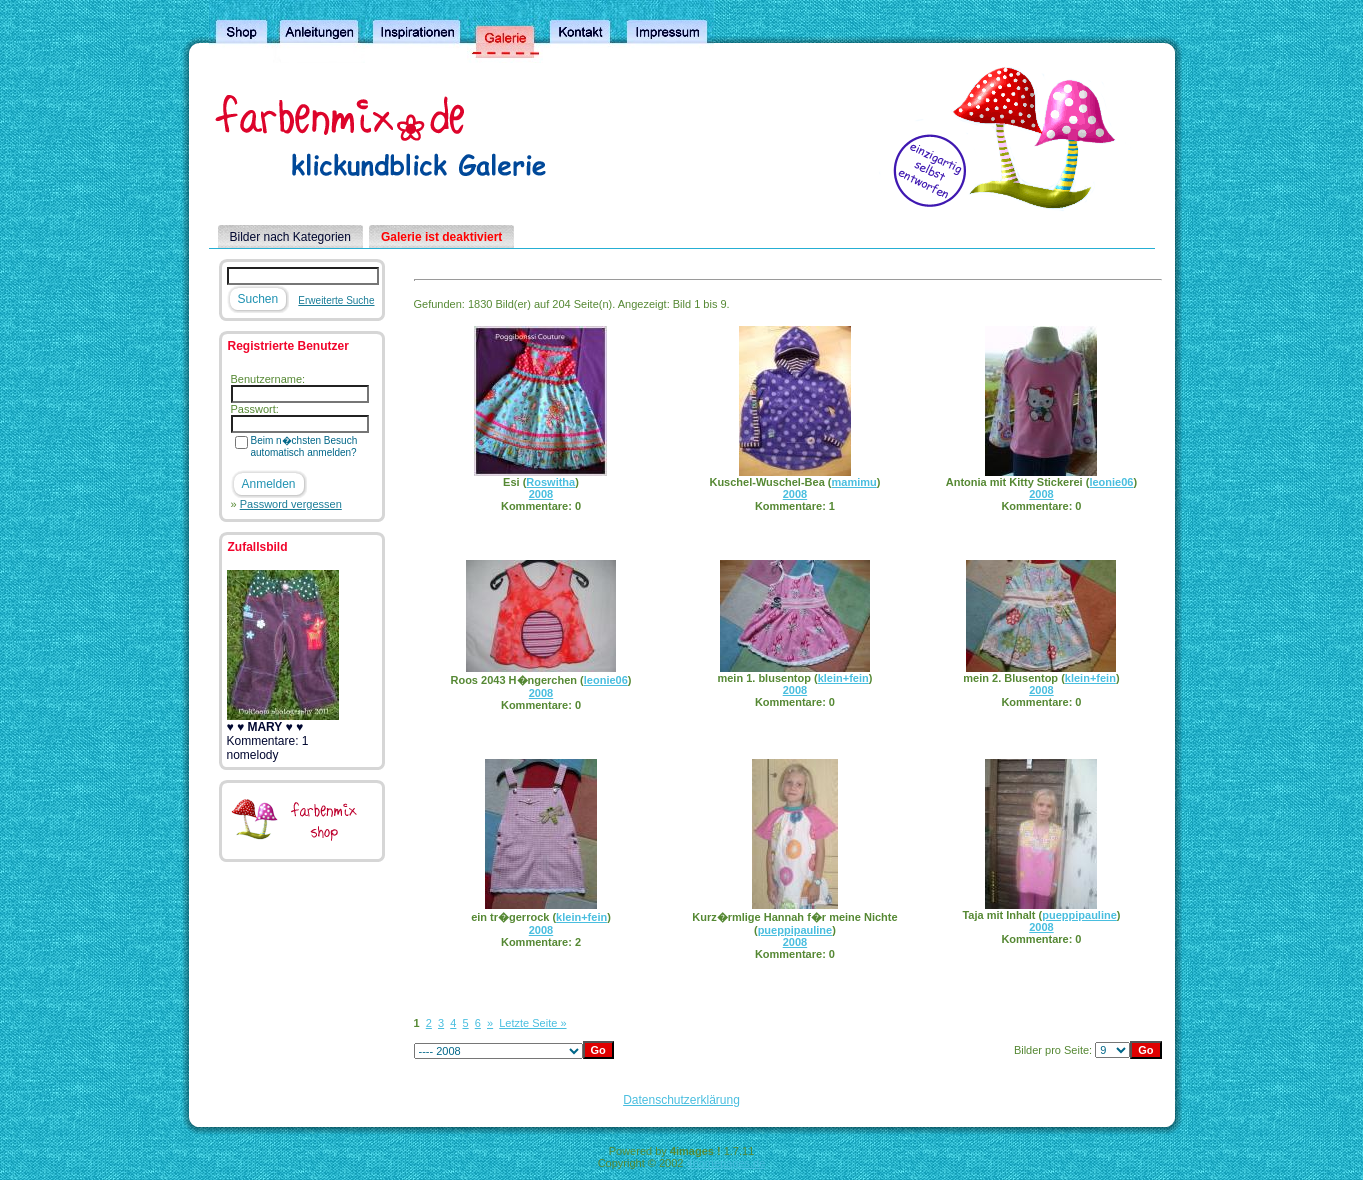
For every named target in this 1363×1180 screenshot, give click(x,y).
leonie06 (1111, 482)
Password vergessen (291, 504)
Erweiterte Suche (336, 300)
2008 (541, 494)
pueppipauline (795, 930)
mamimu (854, 482)
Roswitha (550, 482)
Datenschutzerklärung (681, 1100)
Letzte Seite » (532, 1023)
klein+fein (843, 678)
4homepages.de (725, 1163)
